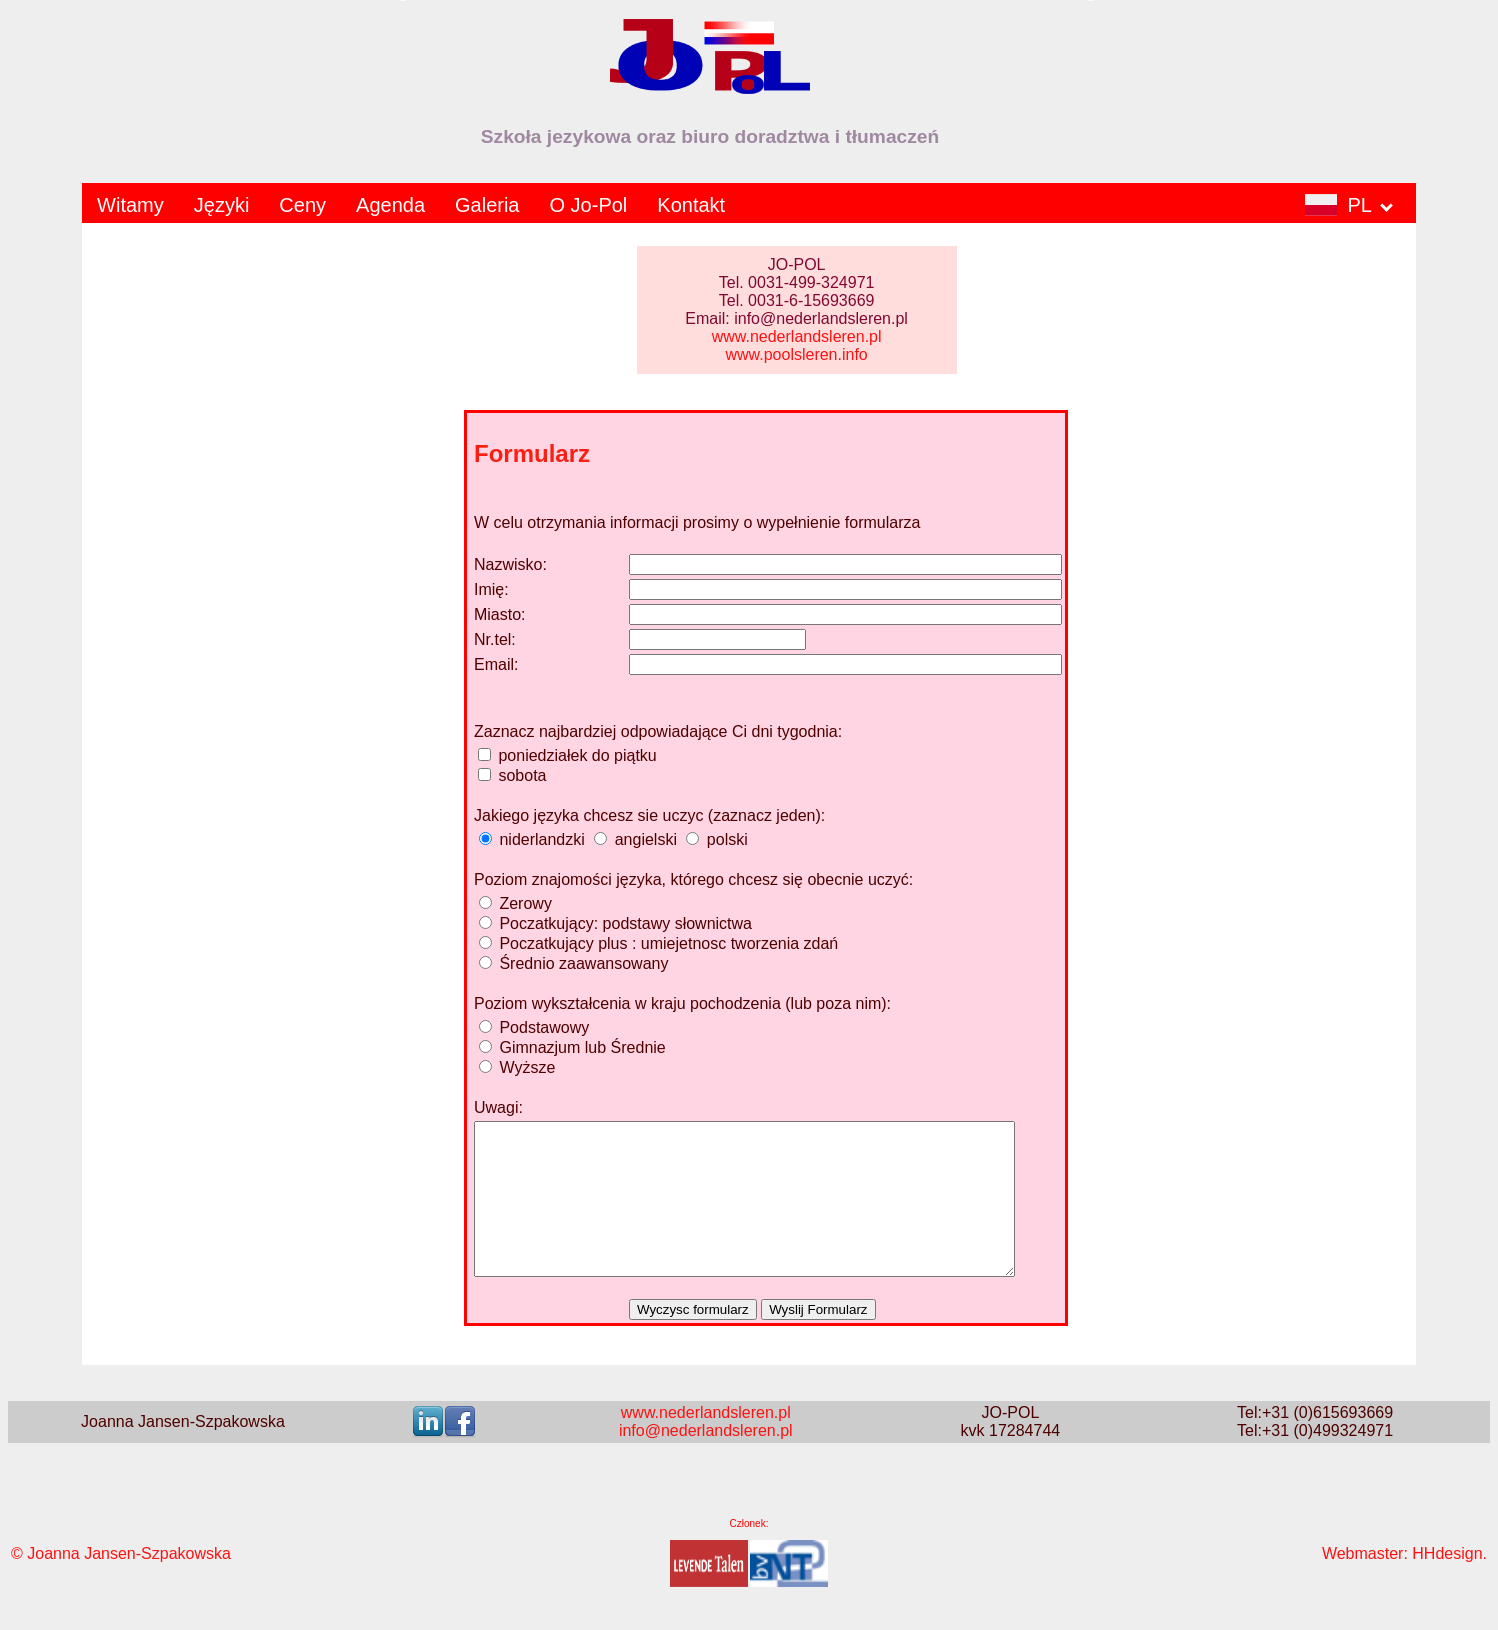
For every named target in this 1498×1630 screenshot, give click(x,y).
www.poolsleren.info (796, 354)
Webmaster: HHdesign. (1404, 1583)
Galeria (487, 205)
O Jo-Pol (589, 205)
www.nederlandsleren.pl (797, 336)
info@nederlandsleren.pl (706, 1460)
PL (1348, 205)
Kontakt (691, 205)
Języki (222, 205)
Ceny (302, 205)
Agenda (390, 205)
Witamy (130, 205)
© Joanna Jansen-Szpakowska (121, 1583)
